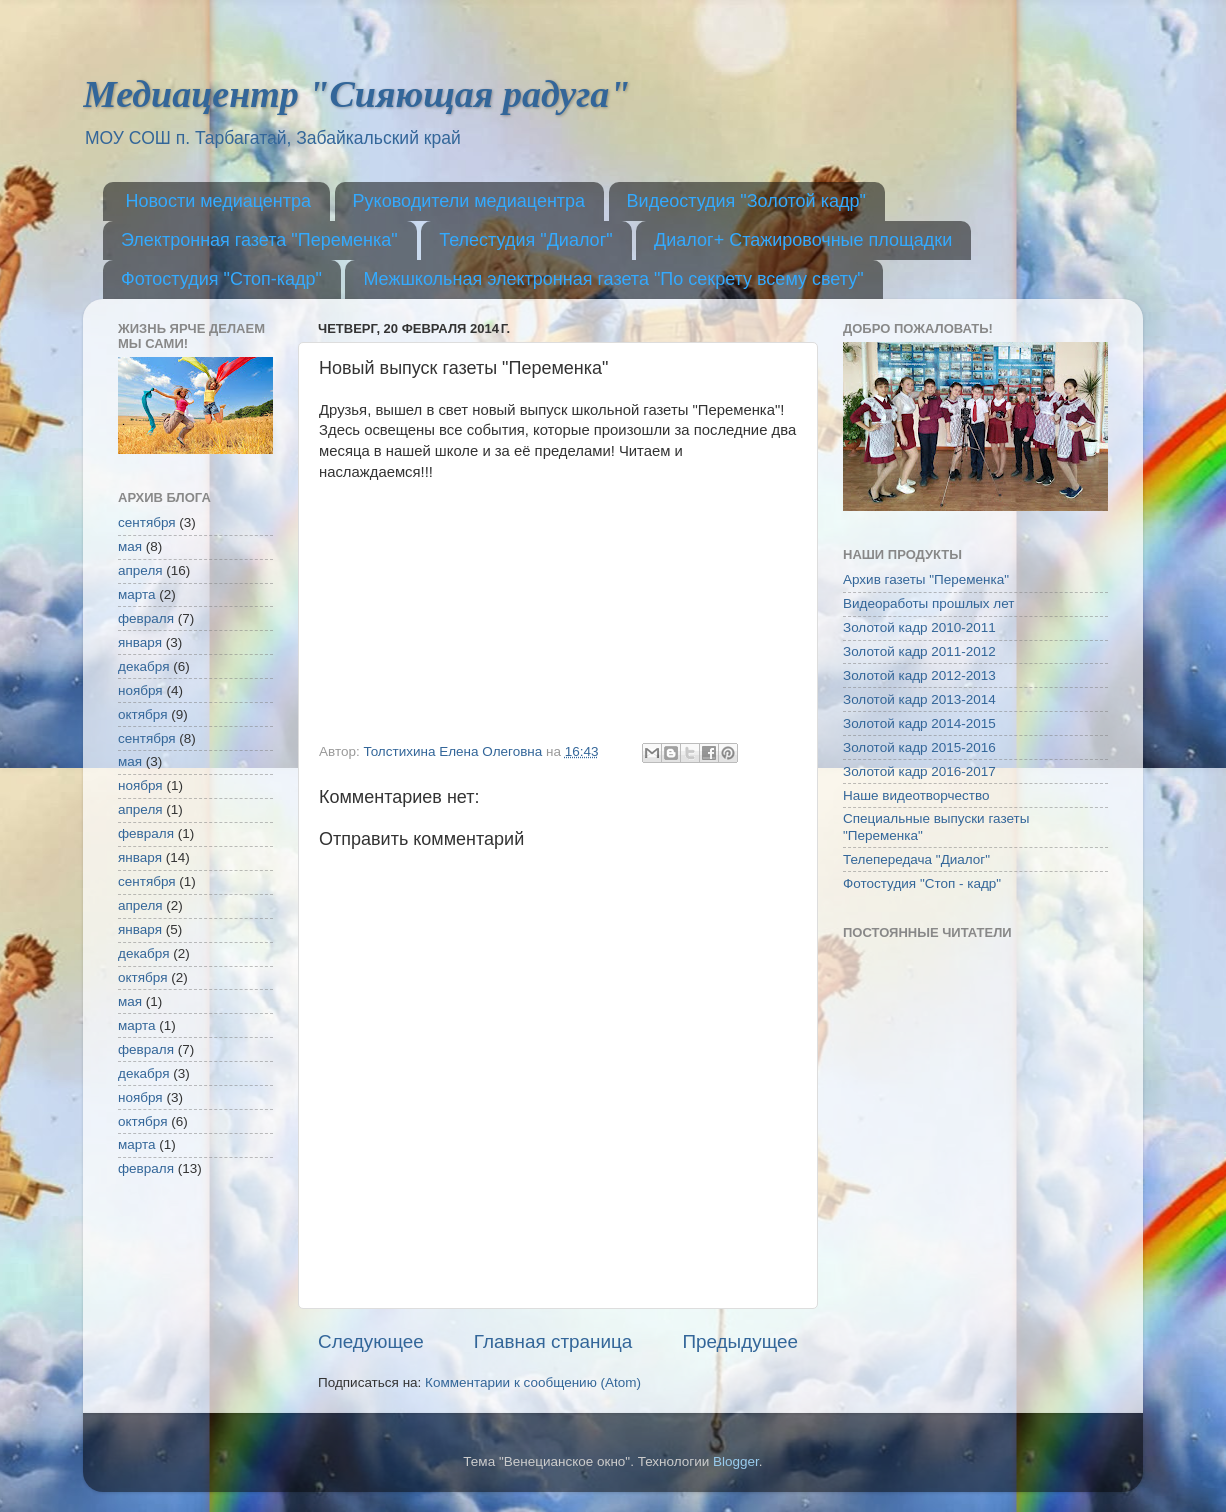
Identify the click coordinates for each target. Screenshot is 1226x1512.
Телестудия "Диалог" (525, 240)
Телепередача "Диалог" (916, 859)
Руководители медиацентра (469, 201)
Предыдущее (740, 1341)
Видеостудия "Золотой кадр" (746, 201)
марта (137, 594)
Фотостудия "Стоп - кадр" (922, 883)
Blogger (736, 1461)
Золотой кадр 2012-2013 (919, 675)
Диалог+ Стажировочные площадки (803, 240)
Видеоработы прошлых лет (928, 603)
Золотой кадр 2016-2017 (919, 771)
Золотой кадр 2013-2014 (919, 699)
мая (130, 546)
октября (142, 714)
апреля (140, 570)
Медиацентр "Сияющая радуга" (356, 94)
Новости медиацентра (219, 201)
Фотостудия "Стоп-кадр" (221, 279)
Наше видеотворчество (916, 795)
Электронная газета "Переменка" (259, 240)
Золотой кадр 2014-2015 (919, 723)
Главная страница (553, 1341)
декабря (144, 666)
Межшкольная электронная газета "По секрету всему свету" (613, 279)
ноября (140, 690)
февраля (146, 618)
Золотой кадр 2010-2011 (919, 627)
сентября (147, 522)
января (140, 642)
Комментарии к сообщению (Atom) (533, 1382)
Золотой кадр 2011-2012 (919, 651)
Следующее (371, 1341)
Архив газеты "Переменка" (926, 579)
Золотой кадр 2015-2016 (919, 747)
